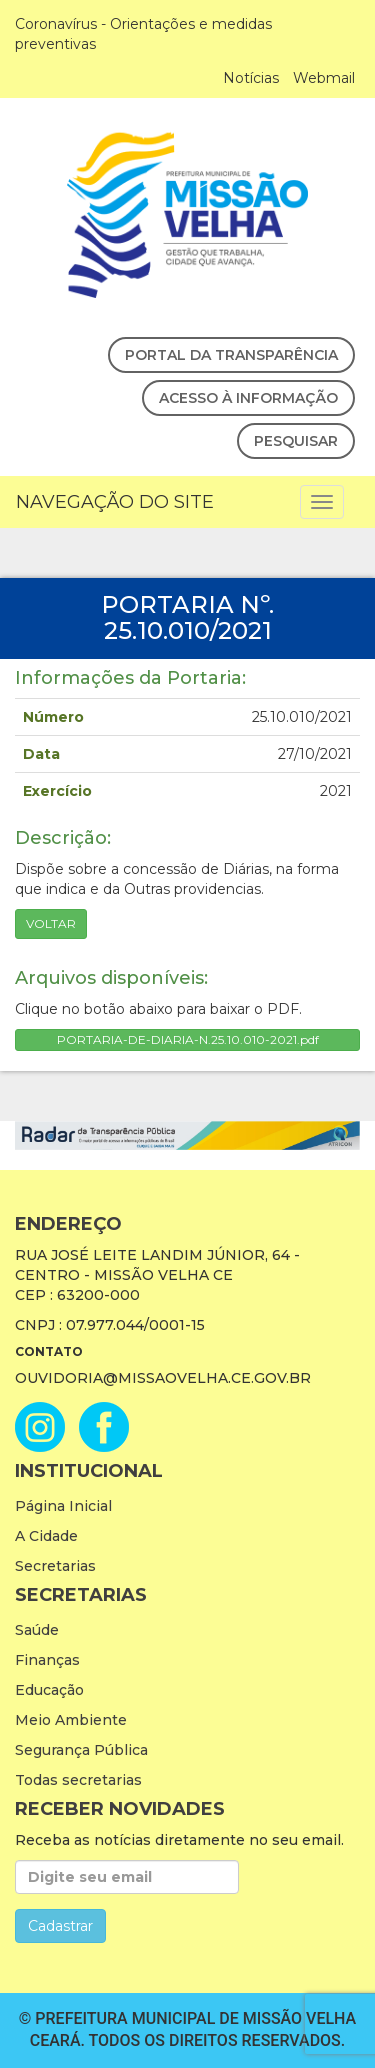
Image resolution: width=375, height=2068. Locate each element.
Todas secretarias (78, 1780)
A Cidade (46, 1536)
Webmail (324, 78)
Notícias (251, 78)
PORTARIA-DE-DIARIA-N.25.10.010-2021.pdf (188, 1039)
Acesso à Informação (248, 398)
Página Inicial (63, 1506)
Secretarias (55, 1566)
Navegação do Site (115, 502)
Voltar (51, 923)
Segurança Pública (81, 1750)
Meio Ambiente (71, 1720)
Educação (49, 1690)
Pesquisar (296, 441)
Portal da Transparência (231, 355)
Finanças (47, 1660)
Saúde (37, 1630)
